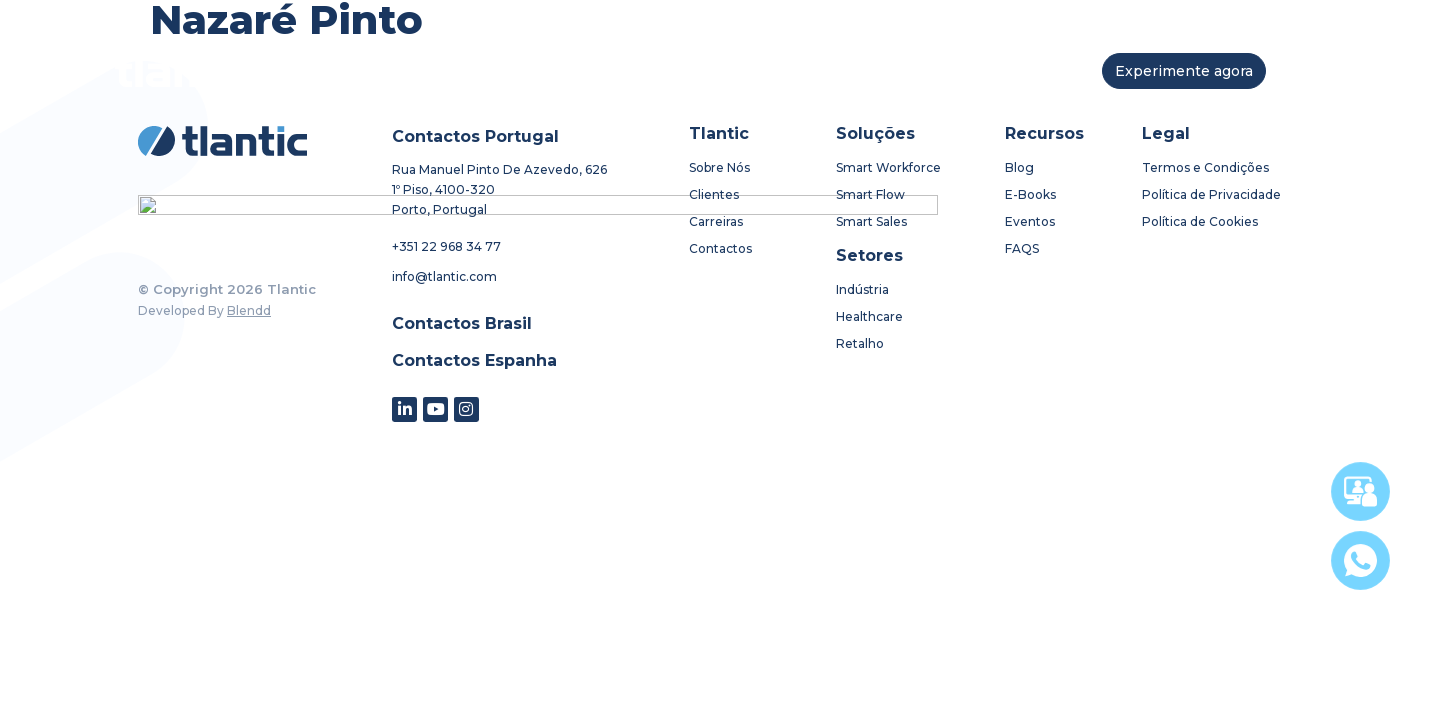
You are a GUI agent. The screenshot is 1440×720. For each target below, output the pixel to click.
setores (677, 70)
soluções (571, 70)
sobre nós (458, 70)
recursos (773, 71)
